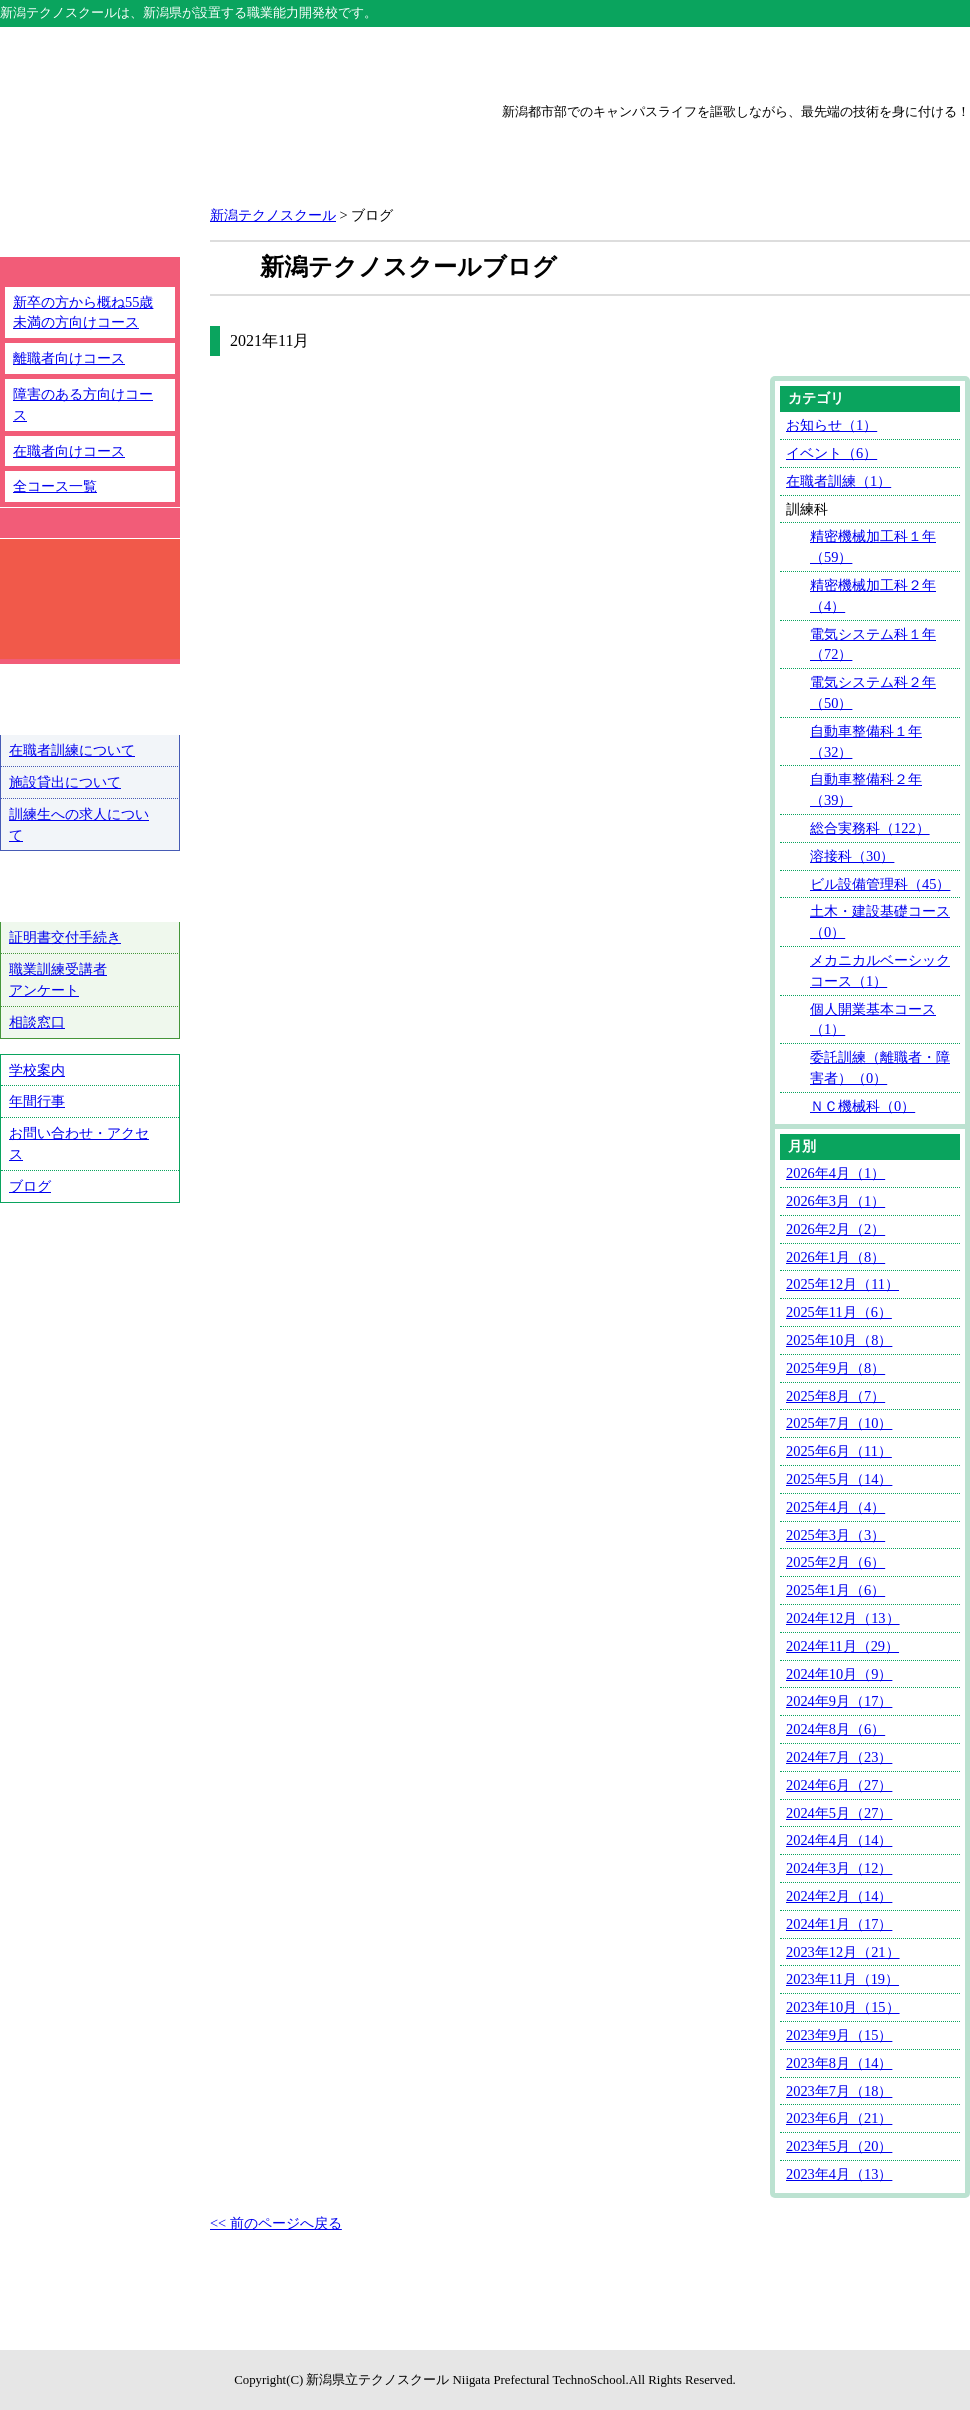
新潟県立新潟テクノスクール (224, 151)
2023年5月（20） (839, 2146)
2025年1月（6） (835, 1590)
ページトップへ (887, 2340)
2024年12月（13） (843, 1618)
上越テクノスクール (485, 62)
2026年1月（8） (835, 1257)
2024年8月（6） (835, 1729)
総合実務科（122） (870, 828)
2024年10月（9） (839, 1674)
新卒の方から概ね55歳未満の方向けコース (83, 312)
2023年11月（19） (842, 1979)
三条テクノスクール (679, 62)
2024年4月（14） (839, 1840)
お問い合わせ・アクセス (79, 1143)
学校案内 (37, 1070)
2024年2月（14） (839, 1896)
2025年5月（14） (839, 1479)
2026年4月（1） (835, 1173)
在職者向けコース (69, 451)
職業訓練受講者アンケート (58, 979)
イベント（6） (831, 453)
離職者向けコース (69, 358)
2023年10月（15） (843, 2007)
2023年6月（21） (839, 2118)
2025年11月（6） (839, 1312)
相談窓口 (37, 1022)
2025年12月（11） (842, 1284)
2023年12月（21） (843, 1952)
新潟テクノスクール (291, 62)
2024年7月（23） (839, 1757)
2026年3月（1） (835, 1201)
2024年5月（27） (839, 1813)
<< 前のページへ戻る (276, 2223)
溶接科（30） (852, 856)
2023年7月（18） (839, 2091)
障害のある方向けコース (83, 404)
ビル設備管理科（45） (880, 884)
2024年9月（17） (839, 1701)
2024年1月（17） (839, 1924)
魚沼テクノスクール (873, 62)
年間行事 (37, 1101)
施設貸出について (65, 782)
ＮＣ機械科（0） (862, 1106)
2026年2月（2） (835, 1229)
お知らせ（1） (831, 425)
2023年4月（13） (839, 2174)
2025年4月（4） (835, 1507)
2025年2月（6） (835, 1562)
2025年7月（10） (839, 1423)
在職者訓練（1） (838, 481)
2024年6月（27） (839, 1785)
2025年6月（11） (839, 1451)
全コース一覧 (55, 486)
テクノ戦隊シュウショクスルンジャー (90, 1287)
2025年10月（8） (839, 1340)
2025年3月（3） (835, 1535)
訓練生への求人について (79, 824)
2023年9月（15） (839, 2035)
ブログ (30, 1186)
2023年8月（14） (839, 2063)
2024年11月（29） (842, 1646)
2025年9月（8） (835, 1368)
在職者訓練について (72, 750)
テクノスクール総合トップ (97, 62)
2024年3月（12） (839, 1868)
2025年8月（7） (835, 1396)
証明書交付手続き (65, 937)
